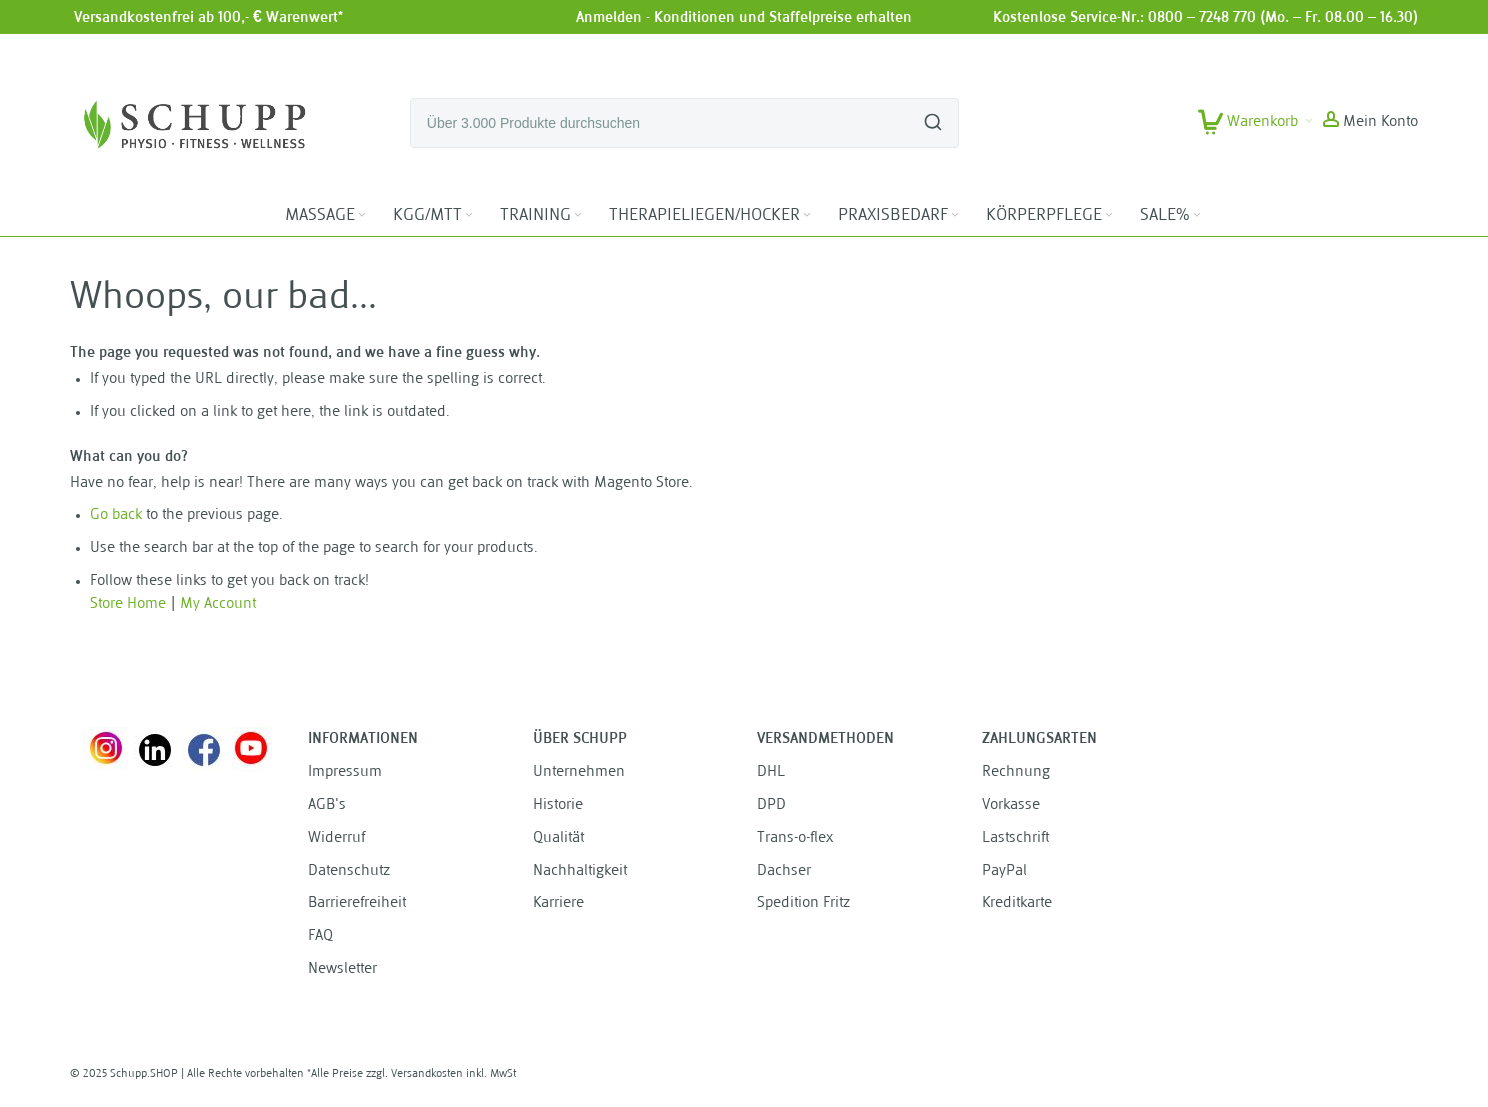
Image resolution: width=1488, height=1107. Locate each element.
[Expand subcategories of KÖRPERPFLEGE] (1109, 215)
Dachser (784, 871)
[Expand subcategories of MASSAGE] (362, 215)
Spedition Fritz (803, 903)
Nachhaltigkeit (580, 871)
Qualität (558, 838)
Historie (558, 805)
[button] (1370, 123)
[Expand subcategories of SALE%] (1197, 215)
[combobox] (684, 123)
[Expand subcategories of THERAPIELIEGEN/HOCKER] (807, 215)
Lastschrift (1015, 838)
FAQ (320, 936)
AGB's (327, 805)
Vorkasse (1011, 805)
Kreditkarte (1017, 903)
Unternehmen (579, 772)
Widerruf (336, 838)
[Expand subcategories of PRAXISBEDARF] (955, 215)
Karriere (558, 903)
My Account (218, 604)
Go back (116, 515)
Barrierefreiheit (357, 903)
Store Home (128, 604)
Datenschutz (349, 871)
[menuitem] (327, 216)
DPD (771, 805)
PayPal (1004, 871)
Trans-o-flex (795, 838)
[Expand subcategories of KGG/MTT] (469, 215)
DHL (771, 772)
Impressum (345, 772)
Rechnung (1016, 772)
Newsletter (342, 969)
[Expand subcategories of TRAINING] (578, 215)
